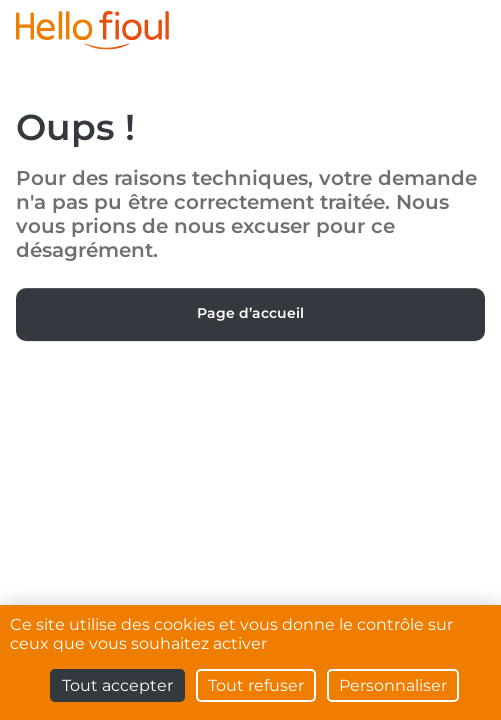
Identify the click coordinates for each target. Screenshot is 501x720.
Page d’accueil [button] (250, 313)
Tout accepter (117, 685)
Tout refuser (256, 685)
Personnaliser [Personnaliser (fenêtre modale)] (393, 685)
